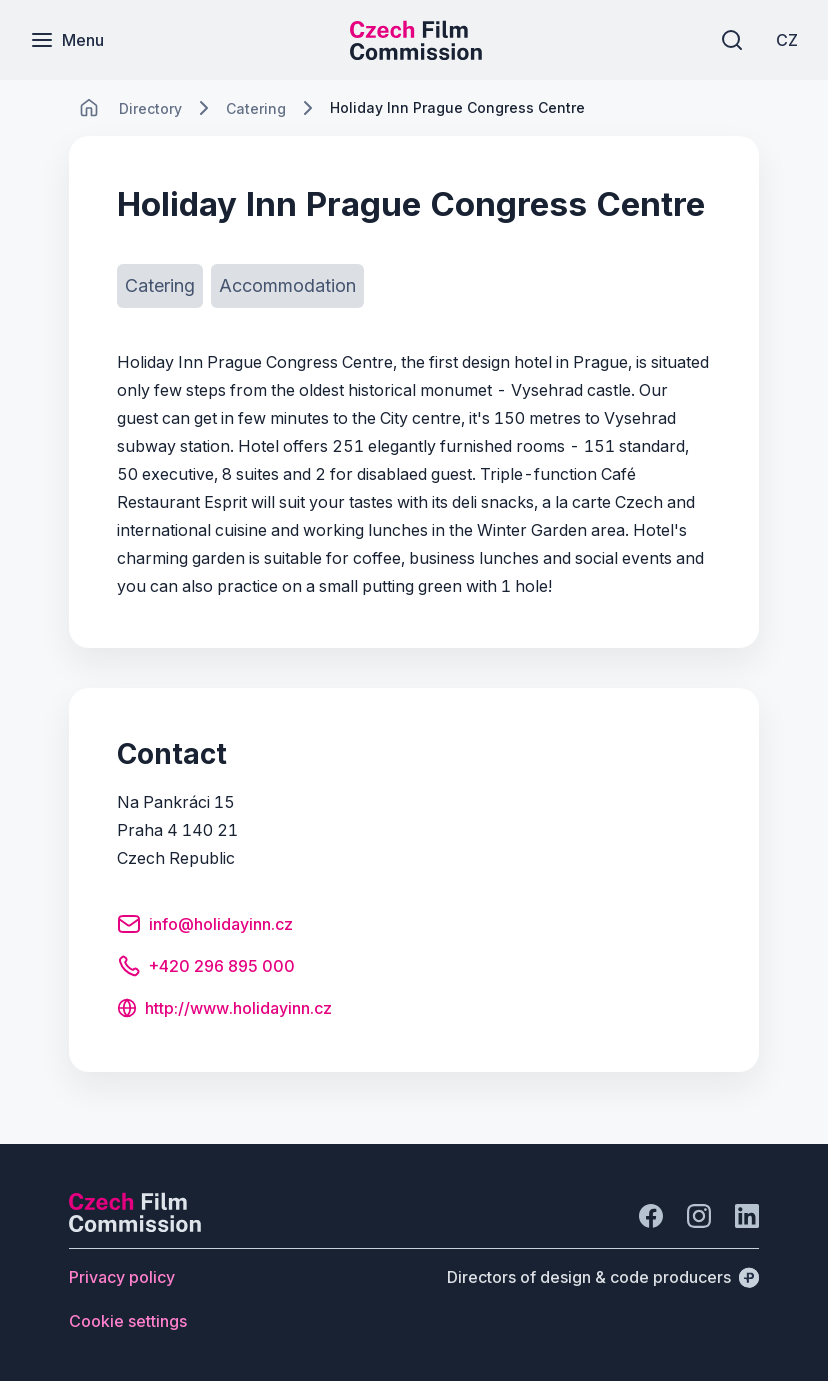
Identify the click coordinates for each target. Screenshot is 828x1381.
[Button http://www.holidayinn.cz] (224, 1010)
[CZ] (787, 40)
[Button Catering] (160, 286)
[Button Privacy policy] (122, 1277)
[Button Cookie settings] (128, 1321)
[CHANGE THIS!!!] (89, 108)
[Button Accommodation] (287, 286)
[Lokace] (150, 108)
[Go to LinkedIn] (747, 1216)
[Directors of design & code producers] (603, 1277)
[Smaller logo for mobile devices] (416, 54)
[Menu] (67, 40)
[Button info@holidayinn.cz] (205, 927)
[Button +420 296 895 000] (206, 969)
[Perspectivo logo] (135, 1226)
